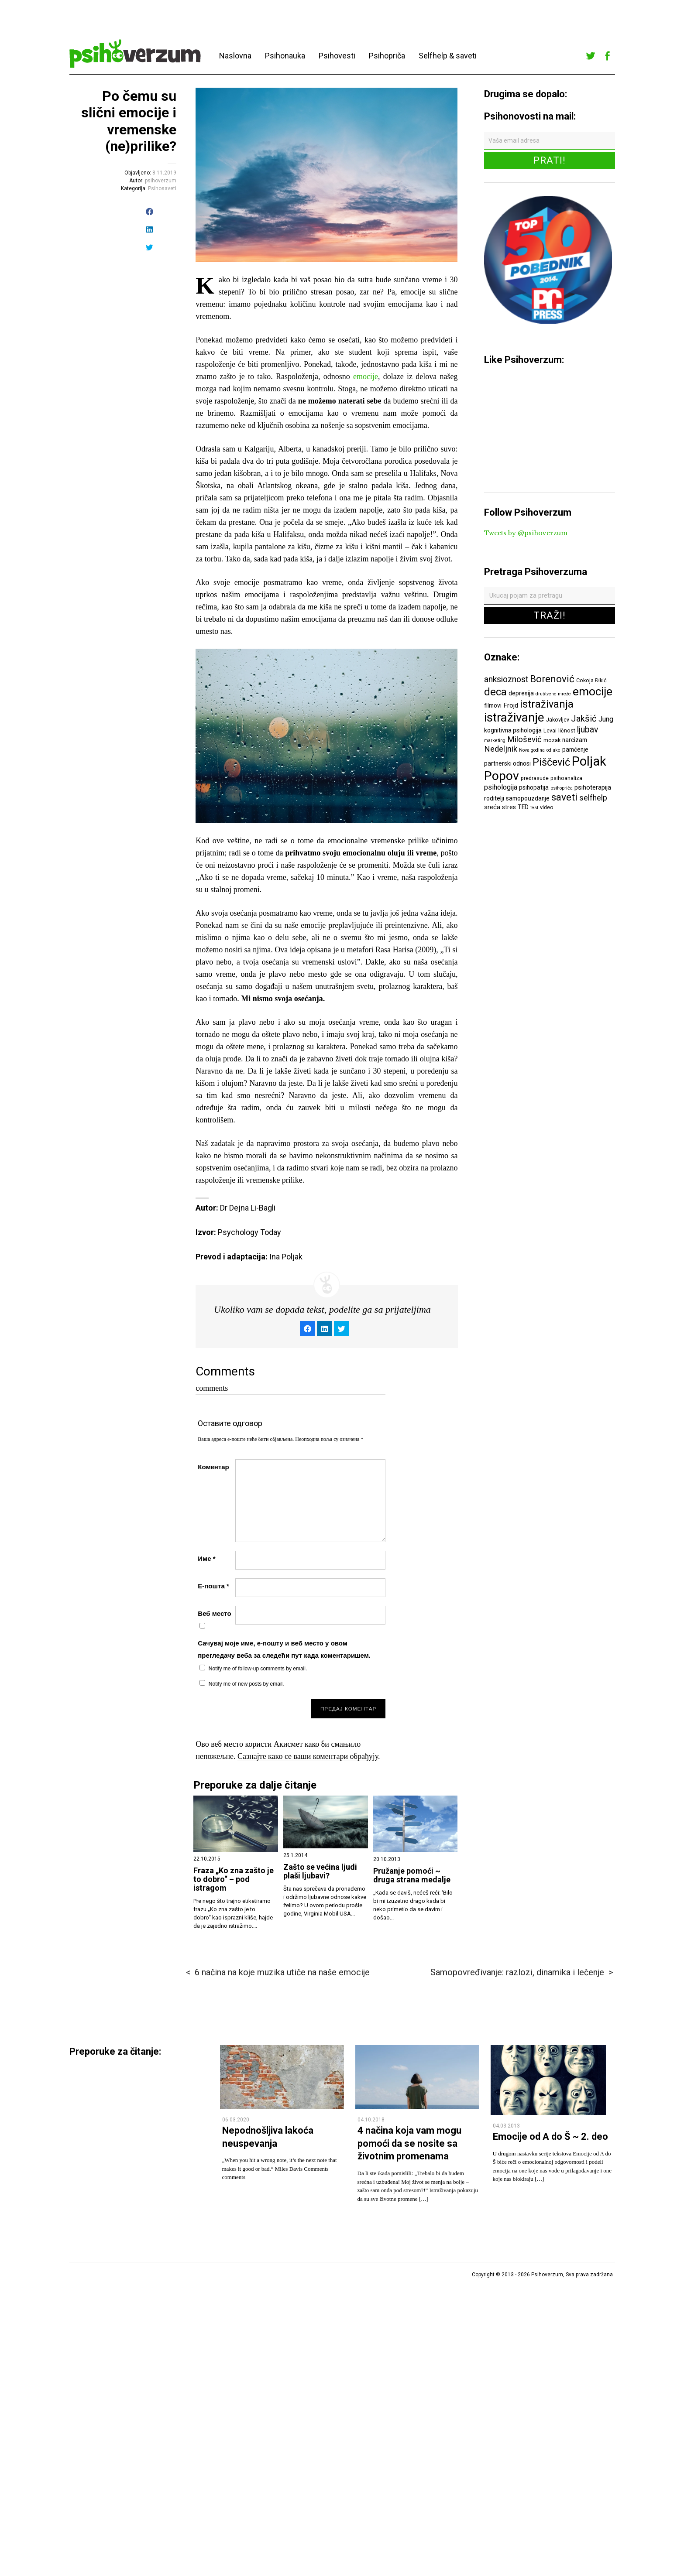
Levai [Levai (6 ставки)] (550, 730)
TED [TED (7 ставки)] (523, 807)
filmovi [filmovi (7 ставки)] (493, 705)
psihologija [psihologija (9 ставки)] (500, 787)
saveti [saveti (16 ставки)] (564, 797)
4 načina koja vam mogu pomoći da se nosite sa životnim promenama (409, 2143)
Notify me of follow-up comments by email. (258, 1669)
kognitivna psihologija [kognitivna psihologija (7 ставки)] (513, 730)
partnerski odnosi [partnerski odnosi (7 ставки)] (507, 763)
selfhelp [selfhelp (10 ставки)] (593, 798)
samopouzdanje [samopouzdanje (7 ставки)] (528, 798)
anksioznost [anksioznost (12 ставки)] (506, 679)
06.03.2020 (235, 2120)
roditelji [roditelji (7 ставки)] (494, 798)
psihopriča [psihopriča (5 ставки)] (561, 788)
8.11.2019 (164, 173)
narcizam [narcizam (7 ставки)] (574, 739)
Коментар (213, 1467)
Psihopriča (387, 55)
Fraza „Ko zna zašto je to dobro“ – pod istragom (233, 1879)
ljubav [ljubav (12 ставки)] (587, 730)
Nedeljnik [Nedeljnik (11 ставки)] (500, 749)
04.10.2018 (371, 2120)
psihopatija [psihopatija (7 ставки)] (534, 787)
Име (206, 1558)
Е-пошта (213, 1586)
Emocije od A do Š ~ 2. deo (550, 2136)
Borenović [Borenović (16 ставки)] (552, 678)
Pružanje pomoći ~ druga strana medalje (411, 1875)
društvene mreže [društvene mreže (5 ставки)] (553, 694)
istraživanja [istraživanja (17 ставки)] (547, 704)
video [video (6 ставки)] (546, 807)
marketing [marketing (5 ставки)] (494, 740)
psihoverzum (160, 181)
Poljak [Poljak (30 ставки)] (589, 761)
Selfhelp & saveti (448, 55)
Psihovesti (337, 55)
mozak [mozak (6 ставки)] (551, 740)
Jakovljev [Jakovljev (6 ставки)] (557, 719)
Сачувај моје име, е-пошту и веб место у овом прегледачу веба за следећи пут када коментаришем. (284, 1649)
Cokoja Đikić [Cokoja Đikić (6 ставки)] (591, 680)
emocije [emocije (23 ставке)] (592, 691)
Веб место (214, 1613)
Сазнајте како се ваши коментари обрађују (307, 1756)
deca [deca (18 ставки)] (495, 692)
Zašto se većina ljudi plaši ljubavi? (320, 1871)
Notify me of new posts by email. (246, 1684)
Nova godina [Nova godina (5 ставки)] (532, 750)
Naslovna (235, 55)
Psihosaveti (162, 188)
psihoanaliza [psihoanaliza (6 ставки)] (566, 778)
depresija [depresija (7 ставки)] (521, 693)
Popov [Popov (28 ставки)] (501, 776)
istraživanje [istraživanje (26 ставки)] (514, 717)
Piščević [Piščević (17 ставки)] (551, 762)
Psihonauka (285, 55)
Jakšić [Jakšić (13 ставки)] (584, 718)
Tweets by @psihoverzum (525, 533)
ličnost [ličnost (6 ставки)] (566, 730)
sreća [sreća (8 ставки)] (492, 807)
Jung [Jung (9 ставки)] (605, 719)
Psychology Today (249, 1232)
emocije (365, 376)
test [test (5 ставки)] (534, 808)
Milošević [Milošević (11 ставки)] (524, 739)
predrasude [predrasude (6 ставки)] (535, 778)
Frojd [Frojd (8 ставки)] (510, 705)
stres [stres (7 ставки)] (509, 807)
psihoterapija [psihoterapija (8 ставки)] (592, 787)
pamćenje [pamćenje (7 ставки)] (575, 749)
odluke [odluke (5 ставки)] (553, 750)
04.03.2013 (506, 2126)
